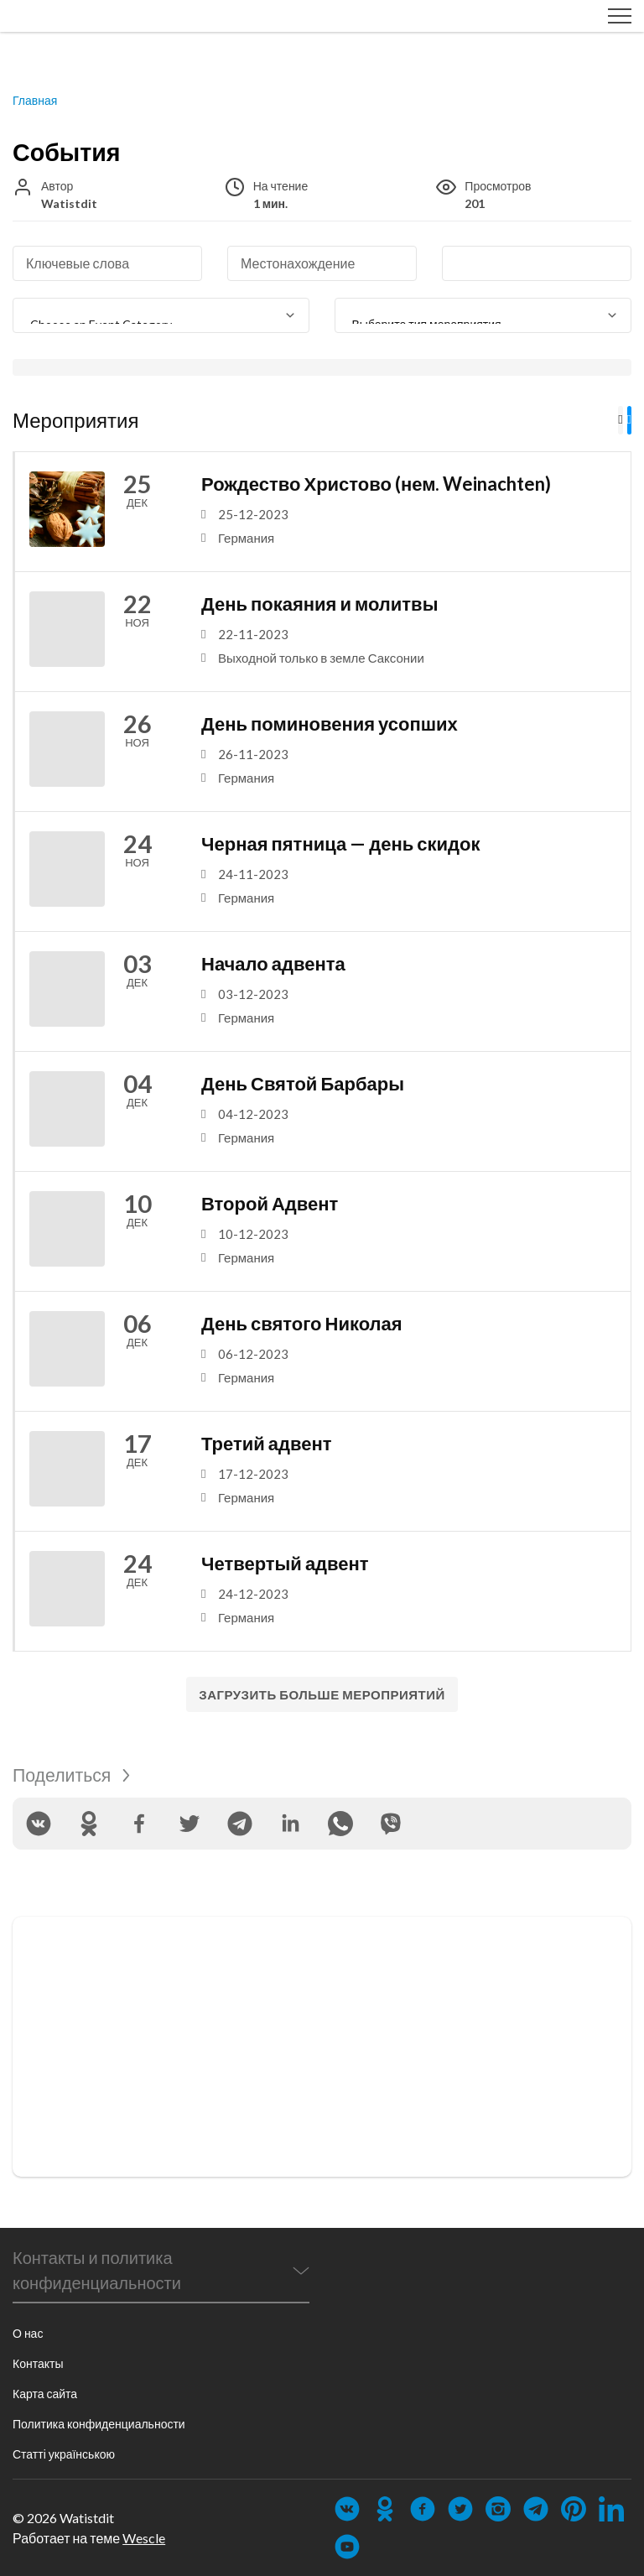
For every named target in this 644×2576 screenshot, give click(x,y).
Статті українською (64, 2454)
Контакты (38, 2363)
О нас (28, 2333)
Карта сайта (45, 2393)
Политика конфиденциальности (99, 2424)
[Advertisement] (322, 2047)
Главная (35, 101)
